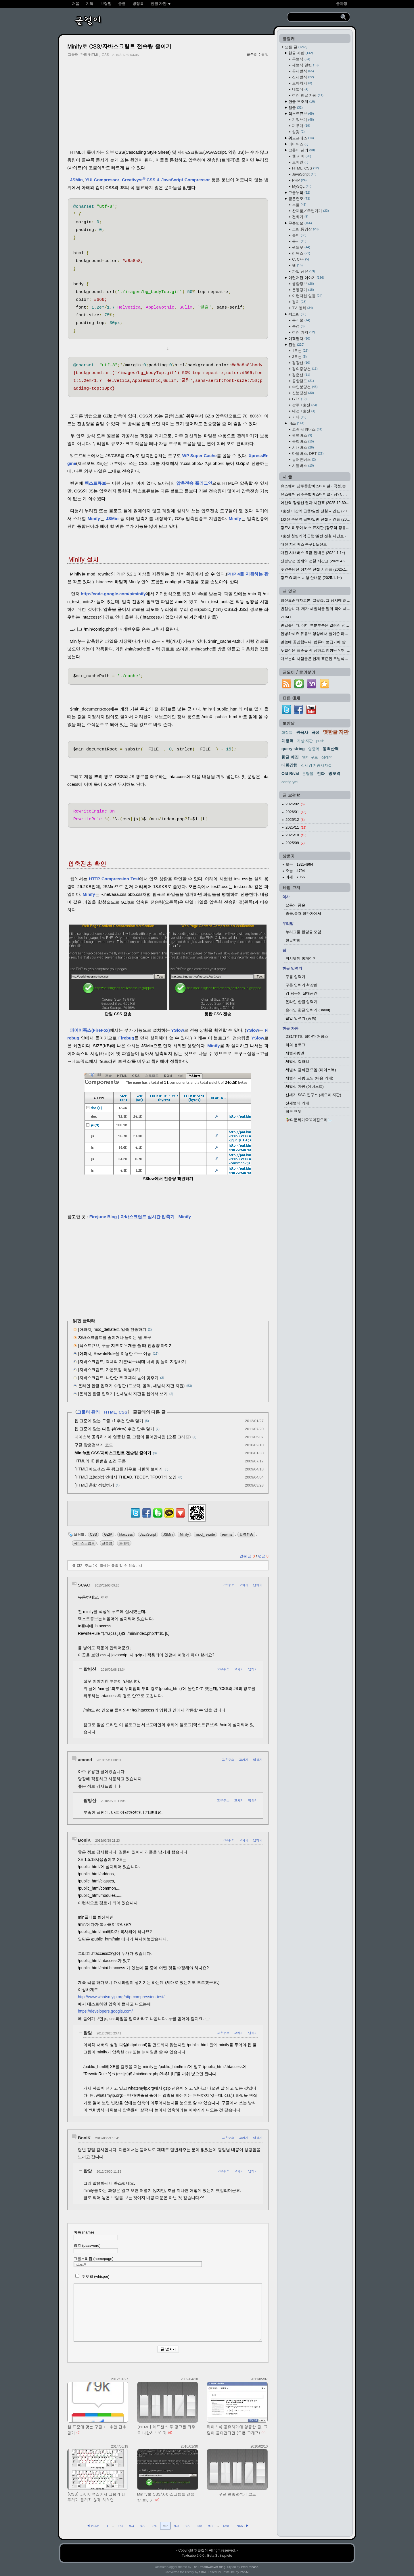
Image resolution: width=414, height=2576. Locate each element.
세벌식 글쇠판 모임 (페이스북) (310, 1070)
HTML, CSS (115, 1412)
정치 (299, 302)
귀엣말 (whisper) (92, 2276)
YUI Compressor (102, 179)
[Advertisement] (168, 104)
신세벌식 (303, 77)
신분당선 (303, 393)
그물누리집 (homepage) (138, 2262)
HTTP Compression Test (114, 878)
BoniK (84, 1840)
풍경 (298, 326)
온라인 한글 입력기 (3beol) (307, 1010)
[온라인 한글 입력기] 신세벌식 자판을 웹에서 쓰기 (123, 1393)
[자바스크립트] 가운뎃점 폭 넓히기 (109, 1369)
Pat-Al (244, 2572)
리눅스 (301, 253)
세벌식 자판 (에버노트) (304, 1086)
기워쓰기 (303, 120)
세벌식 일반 (305, 65)
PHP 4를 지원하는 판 (248, 573)
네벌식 (300, 89)
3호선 (299, 357)
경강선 (301, 363)
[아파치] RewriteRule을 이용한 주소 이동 (114, 1353)
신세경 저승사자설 (316, 765)
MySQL (301, 186)
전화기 (300, 217)
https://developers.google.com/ (105, 2011)
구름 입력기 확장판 (301, 985)
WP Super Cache (199, 455)
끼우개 (301, 126)
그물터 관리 (88, 1412)
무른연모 (300, 223)
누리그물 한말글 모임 (303, 932)
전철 (296, 344)
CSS (93, 1534)
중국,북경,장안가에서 (303, 913)
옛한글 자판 (335, 732)
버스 (296, 423)
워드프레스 (301, 138)
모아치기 (302, 83)
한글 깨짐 (290, 757)
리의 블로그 (295, 1045)
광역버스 (302, 435)
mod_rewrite (205, 1534)
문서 (299, 241)
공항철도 (303, 381)
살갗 (298, 132)
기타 (299, 417)
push (320, 741)
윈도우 (301, 247)
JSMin (76, 179)
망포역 (334, 773)
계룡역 (287, 740)
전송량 (107, 1543)
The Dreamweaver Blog (208, 2567)
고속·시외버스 (307, 429)
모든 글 (296, 47)
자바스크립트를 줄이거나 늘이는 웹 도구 (114, 1337)
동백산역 (331, 748)
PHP (299, 180)
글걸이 (203, 2550)
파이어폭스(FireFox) (90, 1030)
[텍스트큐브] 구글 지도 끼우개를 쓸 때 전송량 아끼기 (125, 1345)
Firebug (126, 1037)
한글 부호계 (301, 101)
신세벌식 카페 (297, 1103)
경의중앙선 (305, 369)
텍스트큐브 (95, 483)
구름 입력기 (295, 977)
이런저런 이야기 (306, 278)
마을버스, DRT (307, 453)
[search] (314, 17)
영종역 (313, 749)
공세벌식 (303, 71)
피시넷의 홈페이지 (301, 958)
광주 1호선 (304, 405)
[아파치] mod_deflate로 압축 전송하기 (112, 1329)
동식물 (301, 320)
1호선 (300, 351)
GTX (299, 399)
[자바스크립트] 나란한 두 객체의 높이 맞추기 (118, 1377)
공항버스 (303, 441)
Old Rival (290, 773)
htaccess (126, 1534)
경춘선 (301, 375)
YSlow (177, 1030)
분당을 (307, 773)
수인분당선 (305, 387)
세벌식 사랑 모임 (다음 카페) (309, 1078)
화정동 (287, 732)
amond (85, 1759)
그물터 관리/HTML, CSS (88, 54)
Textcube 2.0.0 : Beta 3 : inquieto (207, 2556)
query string (293, 748)
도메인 (300, 162)
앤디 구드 (310, 757)
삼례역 (327, 757)
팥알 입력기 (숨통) (300, 1018)
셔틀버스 (303, 465)
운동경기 (303, 290)
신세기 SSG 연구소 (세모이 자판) (313, 1095)
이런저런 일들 (307, 296)
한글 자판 (300, 53)
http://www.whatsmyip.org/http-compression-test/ (121, 1996)
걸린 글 (247, 1556)
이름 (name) (96, 2235)
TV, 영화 (302, 308)
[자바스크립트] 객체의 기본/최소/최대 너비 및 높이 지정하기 (132, 1361)
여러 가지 (303, 332)
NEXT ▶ (243, 2525)
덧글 (263, 1556)
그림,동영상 (305, 229)
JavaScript (148, 1534)
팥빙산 (89, 1669)
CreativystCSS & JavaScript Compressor (166, 179)
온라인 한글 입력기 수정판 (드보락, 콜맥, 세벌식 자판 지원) (131, 1385)
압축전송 (246, 1534)
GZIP (108, 1534)
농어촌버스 (304, 459)
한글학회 (292, 940)
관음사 (302, 732)
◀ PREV (93, 2525)
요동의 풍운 (295, 905)
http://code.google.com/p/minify (113, 593)
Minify (94, 518)
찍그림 (297, 314)
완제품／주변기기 (310, 211)
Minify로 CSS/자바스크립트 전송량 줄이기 (119, 46)
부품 (299, 205)
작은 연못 (293, 1111)
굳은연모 (299, 199)
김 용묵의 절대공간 (301, 993)
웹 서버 (301, 156)
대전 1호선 (303, 411)
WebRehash (249, 2567)
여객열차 (299, 338)
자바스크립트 (84, 1543)
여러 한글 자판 (307, 95)
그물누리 (299, 192)
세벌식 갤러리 (297, 1061)
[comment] (168, 2313)
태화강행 (289, 765)
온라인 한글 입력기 (301, 1002)
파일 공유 (303, 271)
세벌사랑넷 (294, 1053)
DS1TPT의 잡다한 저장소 (306, 1036)
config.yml (289, 782)
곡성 (315, 732)
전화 (321, 773)
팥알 (265, 54)
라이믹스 (298, 144)
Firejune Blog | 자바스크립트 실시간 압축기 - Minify (140, 1216)
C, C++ (300, 259)
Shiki (202, 2572)
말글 (295, 107)
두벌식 (301, 59)
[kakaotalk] (169, 1518)
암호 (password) (96, 2248)
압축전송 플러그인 (194, 483)
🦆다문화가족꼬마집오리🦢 (308, 1120)
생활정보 (303, 284)
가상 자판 (305, 741)
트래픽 (124, 1543)
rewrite (227, 1534)
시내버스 (303, 447)
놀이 (299, 235)
